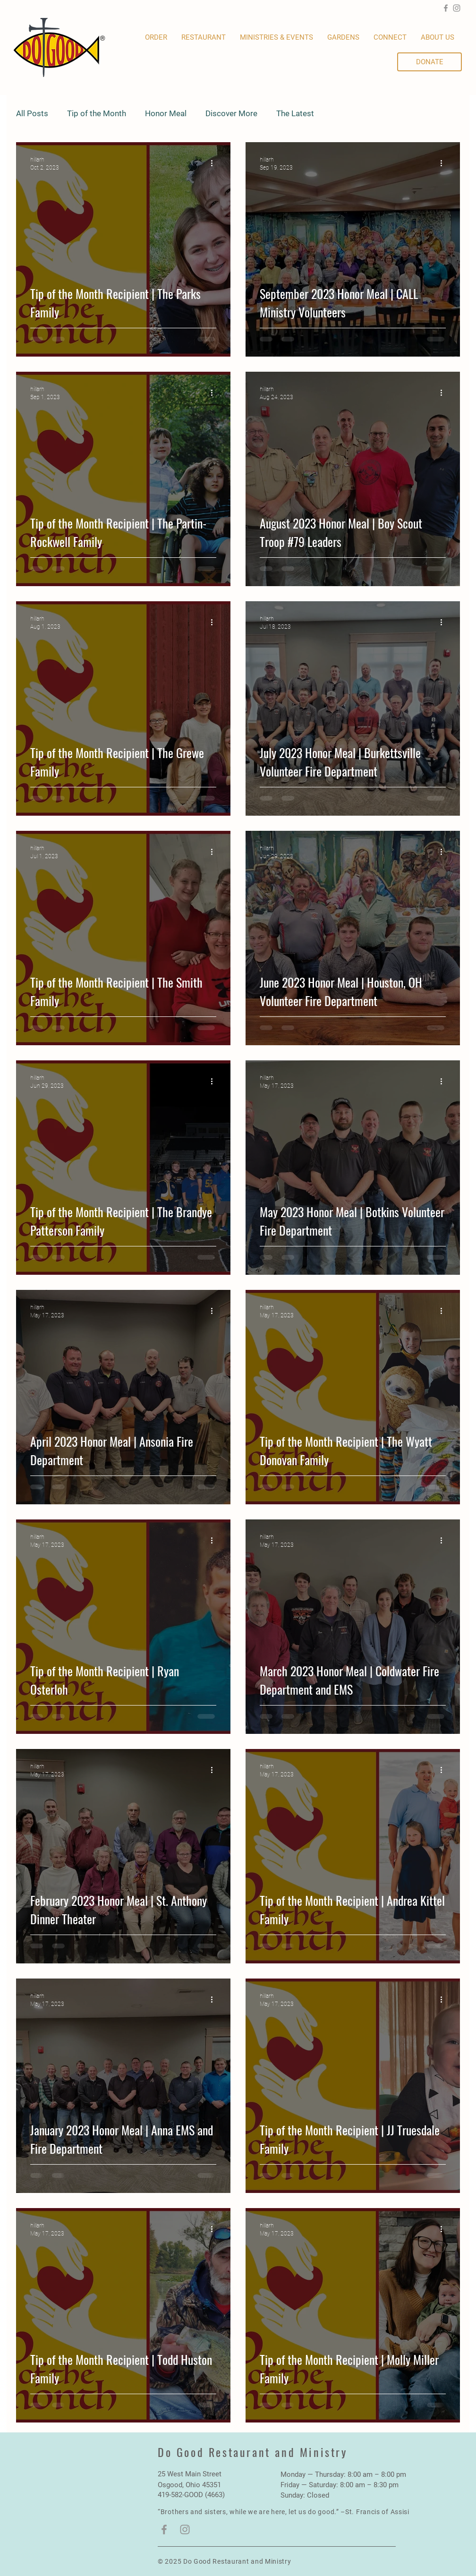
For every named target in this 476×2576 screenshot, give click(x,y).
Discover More (231, 113)
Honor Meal (166, 113)
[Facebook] (445, 8)
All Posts (32, 113)
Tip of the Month (96, 113)
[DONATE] (429, 61)
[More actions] (215, 163)
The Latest (295, 113)
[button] (343, 37)
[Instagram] (456, 8)
